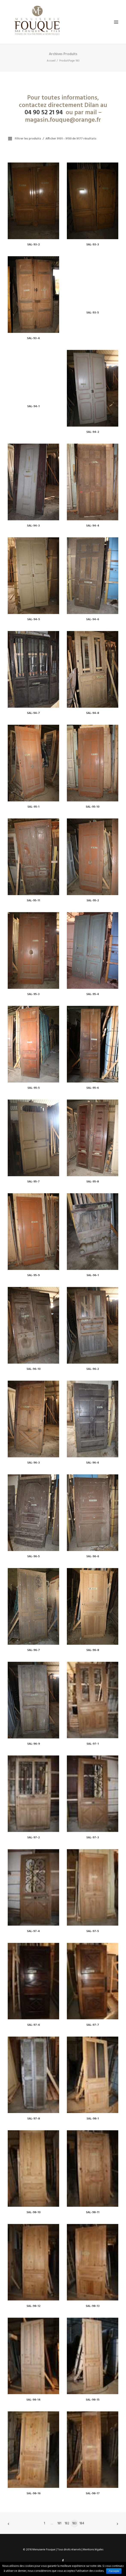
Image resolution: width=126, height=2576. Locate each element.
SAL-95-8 (92, 1181)
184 (82, 2523)
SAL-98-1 (93, 2118)
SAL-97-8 (33, 2118)
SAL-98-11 (92, 2212)
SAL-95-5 (33, 1087)
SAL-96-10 (33, 1368)
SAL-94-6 (92, 619)
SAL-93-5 (92, 312)
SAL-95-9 (33, 1275)
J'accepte (113, 2571)
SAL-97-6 (33, 2024)
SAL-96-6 (92, 1556)
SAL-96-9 (33, 1743)
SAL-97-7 (92, 2024)
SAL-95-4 (92, 994)
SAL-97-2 (33, 1837)
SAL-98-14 (33, 2399)
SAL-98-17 (93, 2493)
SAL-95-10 (92, 806)
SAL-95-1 (33, 806)
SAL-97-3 (92, 1837)
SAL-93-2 (33, 244)
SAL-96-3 (33, 1462)
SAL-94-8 (92, 712)
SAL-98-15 (92, 2399)
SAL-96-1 (93, 1275)
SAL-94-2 (92, 431)
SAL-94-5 (33, 619)
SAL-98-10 (33, 2212)
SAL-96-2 (92, 1368)
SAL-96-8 (92, 1650)
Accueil (51, 61)
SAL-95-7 (33, 1181)
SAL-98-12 (33, 2306)
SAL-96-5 (33, 1556)
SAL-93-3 (92, 244)
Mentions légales (93, 2549)
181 (59, 2523)
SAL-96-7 (33, 1650)
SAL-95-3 (33, 994)
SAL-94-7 (33, 712)
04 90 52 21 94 (44, 113)
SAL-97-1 (93, 1743)
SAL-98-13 (93, 2306)
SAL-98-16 (33, 2493)
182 (67, 2523)
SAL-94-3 (33, 525)
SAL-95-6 (92, 1087)
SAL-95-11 (33, 900)
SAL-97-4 (33, 1931)
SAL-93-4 (33, 338)
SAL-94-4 (92, 525)
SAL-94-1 (33, 406)
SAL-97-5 (92, 1931)
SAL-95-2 (93, 900)
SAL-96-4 (92, 1462)
